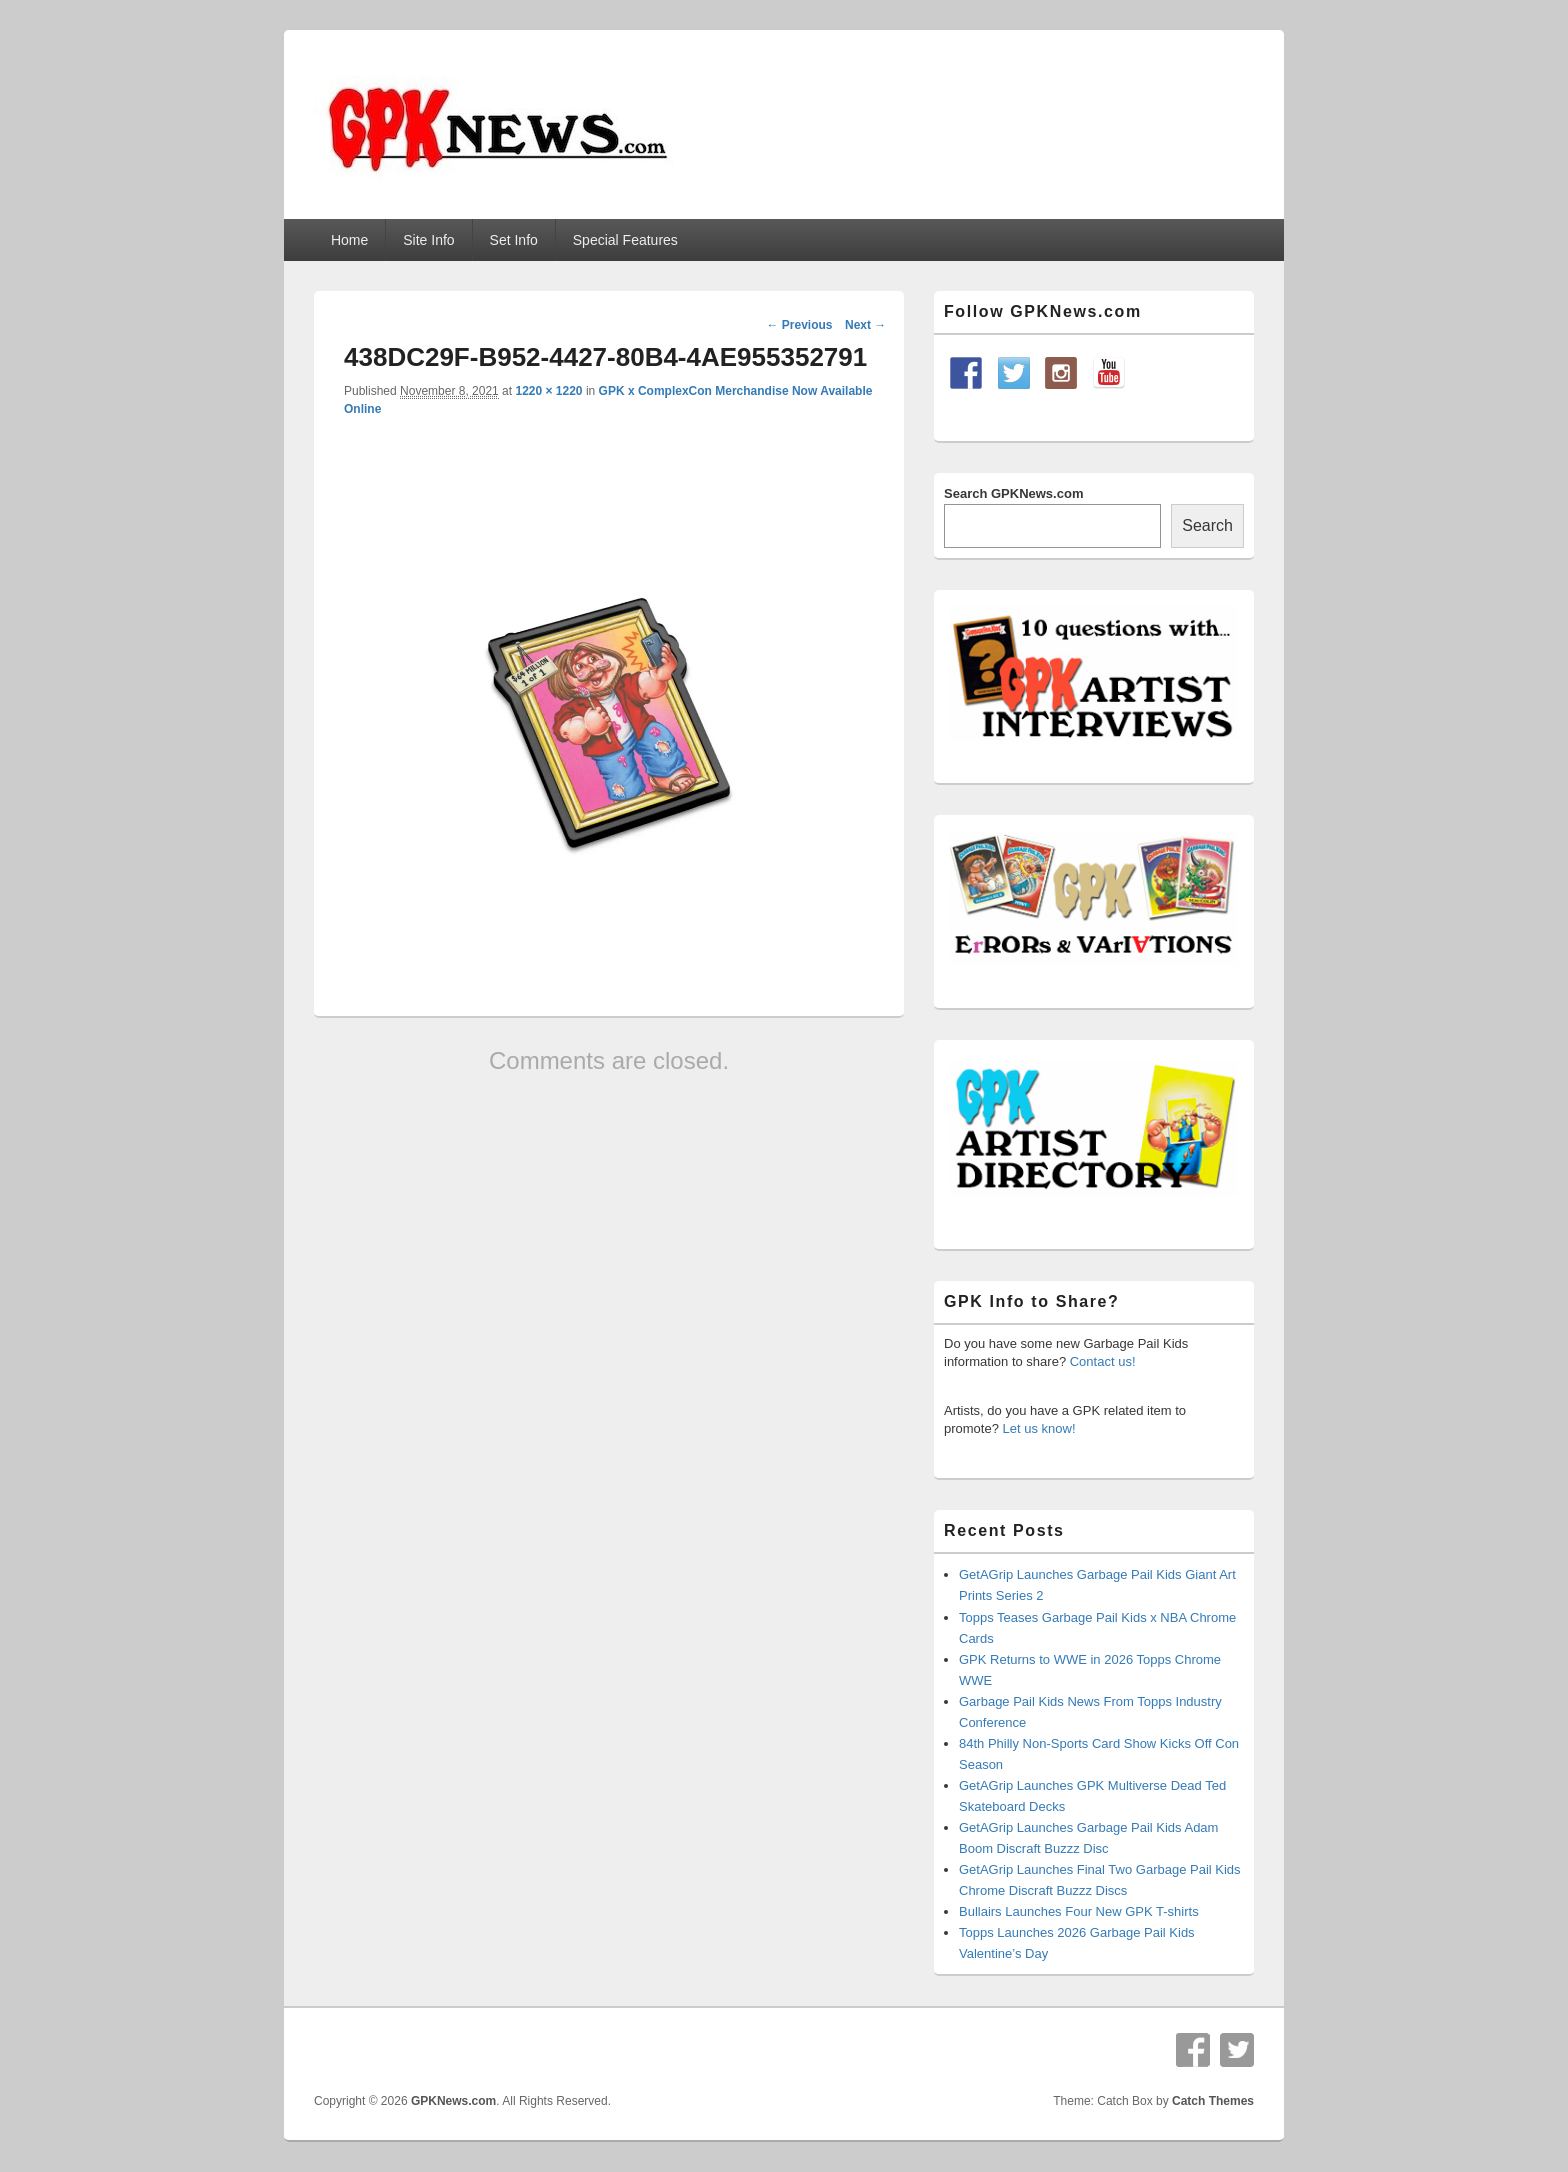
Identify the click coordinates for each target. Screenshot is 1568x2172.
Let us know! (1039, 1428)
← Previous (799, 325)
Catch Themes (1213, 2101)
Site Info (428, 240)
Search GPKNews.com (1013, 493)
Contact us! (1103, 1361)
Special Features (625, 240)
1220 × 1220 (548, 391)
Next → (865, 325)
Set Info (514, 240)
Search (1207, 525)
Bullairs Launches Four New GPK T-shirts (1079, 1911)
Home (349, 240)
